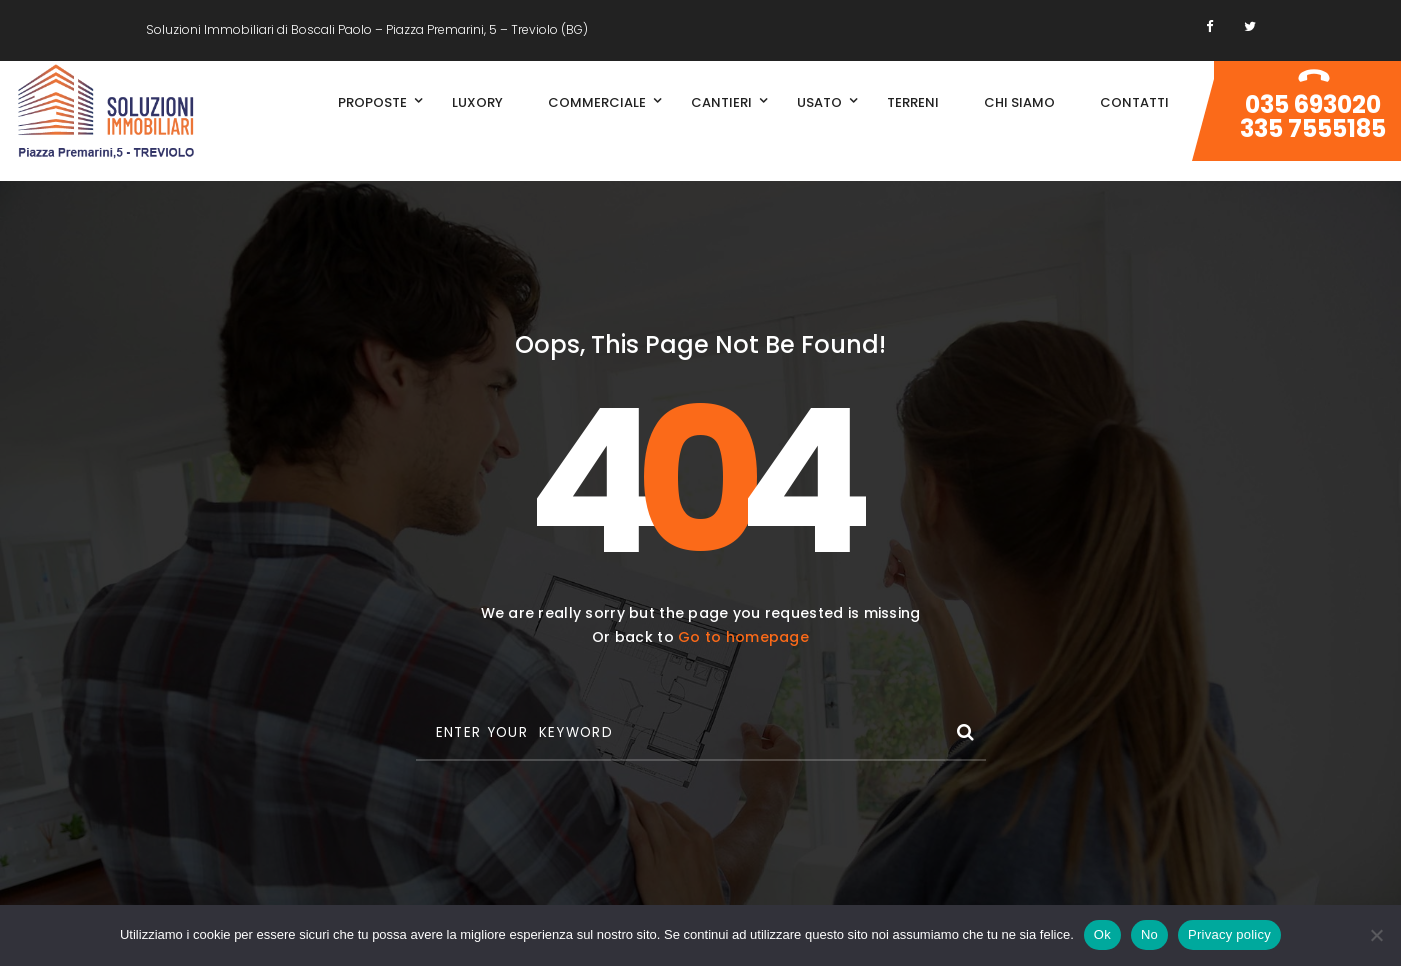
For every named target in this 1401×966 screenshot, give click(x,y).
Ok (1102, 934)
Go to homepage (743, 637)
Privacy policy (1229, 934)
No (1149, 934)
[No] (1376, 935)
